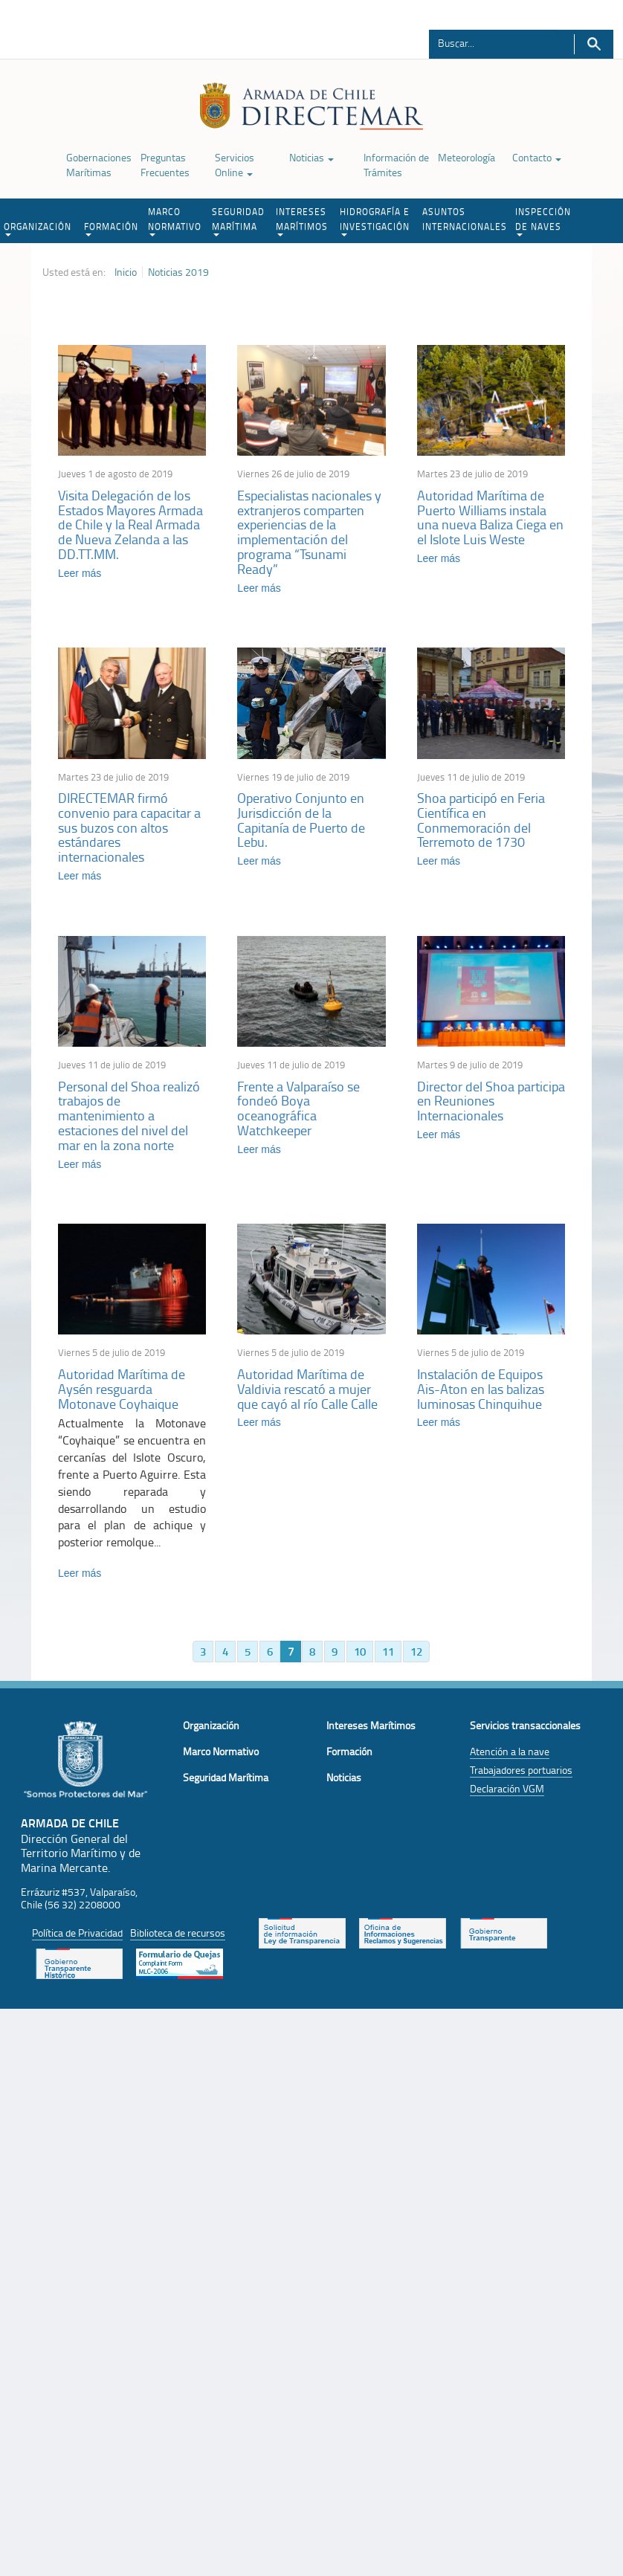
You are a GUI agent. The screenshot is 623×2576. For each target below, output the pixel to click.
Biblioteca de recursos (177, 1935)
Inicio (125, 272)
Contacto (536, 157)
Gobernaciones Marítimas (99, 164)
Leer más (79, 573)
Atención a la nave (509, 1753)
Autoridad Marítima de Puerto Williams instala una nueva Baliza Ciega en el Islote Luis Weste (490, 517)
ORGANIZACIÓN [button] (37, 228)
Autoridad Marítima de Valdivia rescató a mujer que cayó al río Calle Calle (307, 1390)
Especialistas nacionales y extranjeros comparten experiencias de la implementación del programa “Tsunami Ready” (309, 532)
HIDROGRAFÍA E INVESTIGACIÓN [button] (375, 220)
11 (388, 1652)
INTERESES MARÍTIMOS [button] (302, 220)
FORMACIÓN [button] (111, 228)
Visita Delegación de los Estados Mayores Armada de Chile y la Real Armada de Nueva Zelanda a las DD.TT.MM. (130, 524)
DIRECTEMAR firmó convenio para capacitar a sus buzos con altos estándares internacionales (129, 828)
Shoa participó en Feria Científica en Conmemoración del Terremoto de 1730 (481, 820)
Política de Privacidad (77, 1935)
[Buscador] (493, 42)
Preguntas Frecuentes (165, 164)
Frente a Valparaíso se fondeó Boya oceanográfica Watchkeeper (298, 1109)
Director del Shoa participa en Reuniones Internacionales (491, 1102)
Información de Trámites (396, 164)
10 (360, 1652)
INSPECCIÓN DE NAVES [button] (543, 220)
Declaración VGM (507, 1790)
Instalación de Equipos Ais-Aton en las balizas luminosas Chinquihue (480, 1390)
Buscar (593, 44)
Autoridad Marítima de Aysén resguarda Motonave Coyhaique (121, 1390)
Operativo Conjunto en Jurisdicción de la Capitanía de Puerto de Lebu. (301, 820)
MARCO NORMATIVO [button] (174, 220)
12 (416, 1652)
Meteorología (466, 157)
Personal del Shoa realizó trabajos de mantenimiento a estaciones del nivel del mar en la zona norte (129, 1116)
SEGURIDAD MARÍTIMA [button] (238, 220)
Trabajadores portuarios (521, 1772)
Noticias (311, 157)
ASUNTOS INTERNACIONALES (464, 219)
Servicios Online (234, 164)
